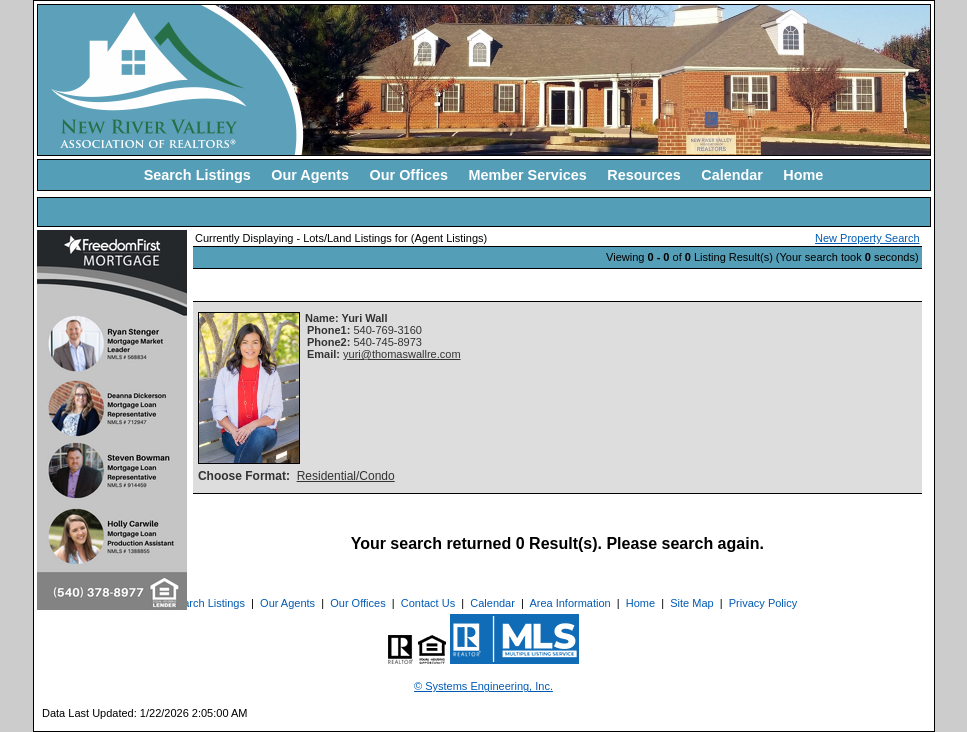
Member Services (527, 175)
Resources (644, 175)
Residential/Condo (346, 476)
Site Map (691, 603)
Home (803, 175)
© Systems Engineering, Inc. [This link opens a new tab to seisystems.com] (483, 686)
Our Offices (409, 175)
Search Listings (197, 175)
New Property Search (867, 238)
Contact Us (428, 603)
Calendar (732, 175)
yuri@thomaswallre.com (402, 354)
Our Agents (310, 175)
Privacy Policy (763, 603)
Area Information (569, 603)
